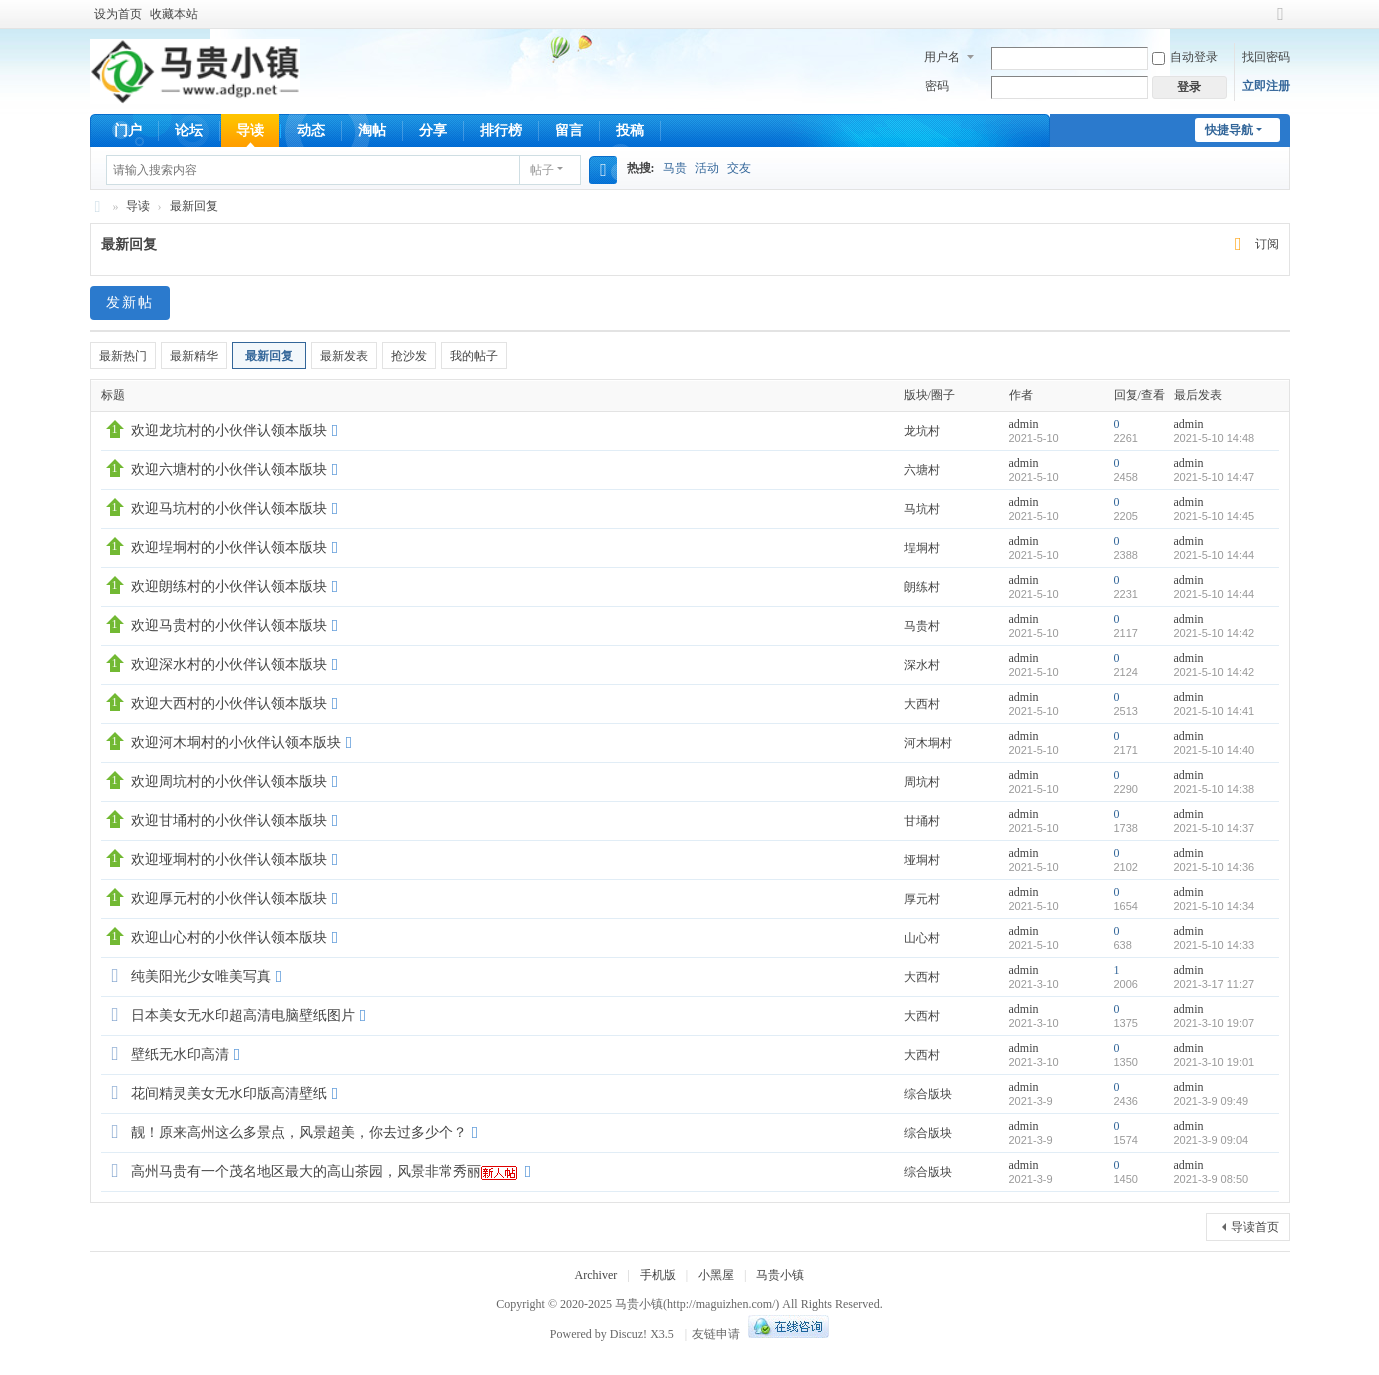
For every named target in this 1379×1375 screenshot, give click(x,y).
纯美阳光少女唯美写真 (201, 976)
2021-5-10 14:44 (1214, 555)
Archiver (596, 1275)
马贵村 (922, 626)
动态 (311, 130)
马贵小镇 (98, 206)
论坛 (189, 130)
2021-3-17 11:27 (1214, 984)
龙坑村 (922, 431)
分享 (433, 130)
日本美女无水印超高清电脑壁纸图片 (243, 1015)
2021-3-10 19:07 (1214, 1023)
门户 (128, 130)
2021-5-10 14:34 (1214, 906)
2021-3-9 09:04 (1211, 1140)
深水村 (922, 665)
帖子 (542, 170)
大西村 (922, 704)
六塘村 (922, 470)
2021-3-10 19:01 (1214, 1062)
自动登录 (1185, 57)
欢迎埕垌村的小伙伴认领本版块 (229, 547)
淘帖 (372, 130)
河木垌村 (928, 743)
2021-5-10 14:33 (1214, 945)
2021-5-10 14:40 (1214, 750)
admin (1024, 424)
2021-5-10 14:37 (1214, 828)
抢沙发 (409, 356)
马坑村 (922, 509)
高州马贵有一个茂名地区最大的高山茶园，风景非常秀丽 (306, 1171)
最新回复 (194, 206)
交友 (739, 168)
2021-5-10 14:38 (1214, 789)
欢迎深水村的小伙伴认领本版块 (229, 664)
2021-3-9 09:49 (1211, 1101)
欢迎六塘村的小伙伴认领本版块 (229, 469)
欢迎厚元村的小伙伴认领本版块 (229, 898)
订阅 (1267, 244)
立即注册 (1266, 86)
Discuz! (628, 1334)
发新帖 (130, 302)
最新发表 (344, 356)
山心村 (922, 938)
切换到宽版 (1281, 22)
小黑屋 (716, 1275)
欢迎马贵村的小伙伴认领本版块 (229, 625)
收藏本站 (174, 14)
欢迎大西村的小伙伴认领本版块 (229, 703)
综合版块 (928, 1094)
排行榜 (501, 130)
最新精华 (194, 356)
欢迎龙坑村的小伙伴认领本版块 (229, 430)
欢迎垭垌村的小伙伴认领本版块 (229, 859)
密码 (937, 86)
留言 (569, 130)
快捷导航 (1229, 130)
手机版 (658, 1275)
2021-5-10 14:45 (1214, 516)
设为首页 (118, 14)
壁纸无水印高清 (180, 1054)
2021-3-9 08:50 (1211, 1179)
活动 (707, 168)
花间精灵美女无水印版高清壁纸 (229, 1093)
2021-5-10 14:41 (1214, 711)
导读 (250, 130)
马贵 (675, 168)
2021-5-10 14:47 (1214, 477)
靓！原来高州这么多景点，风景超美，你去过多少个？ (299, 1132)
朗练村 (922, 587)
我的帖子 (474, 356)
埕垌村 (922, 548)
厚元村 (922, 899)
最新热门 (123, 356)
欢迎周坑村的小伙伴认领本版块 (229, 781)
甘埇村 (922, 821)
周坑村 (922, 782)
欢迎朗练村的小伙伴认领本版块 (229, 586)
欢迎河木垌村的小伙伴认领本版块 (236, 742)
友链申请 (716, 1334)
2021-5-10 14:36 (1214, 867)
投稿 (630, 130)
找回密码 (1266, 57)
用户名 (942, 57)
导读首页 (1255, 1227)
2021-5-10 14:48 (1214, 438)
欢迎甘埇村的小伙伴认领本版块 (229, 820)
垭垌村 (922, 860)
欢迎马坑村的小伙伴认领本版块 (229, 508)
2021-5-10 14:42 (1214, 633)
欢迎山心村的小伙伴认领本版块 (229, 937)
